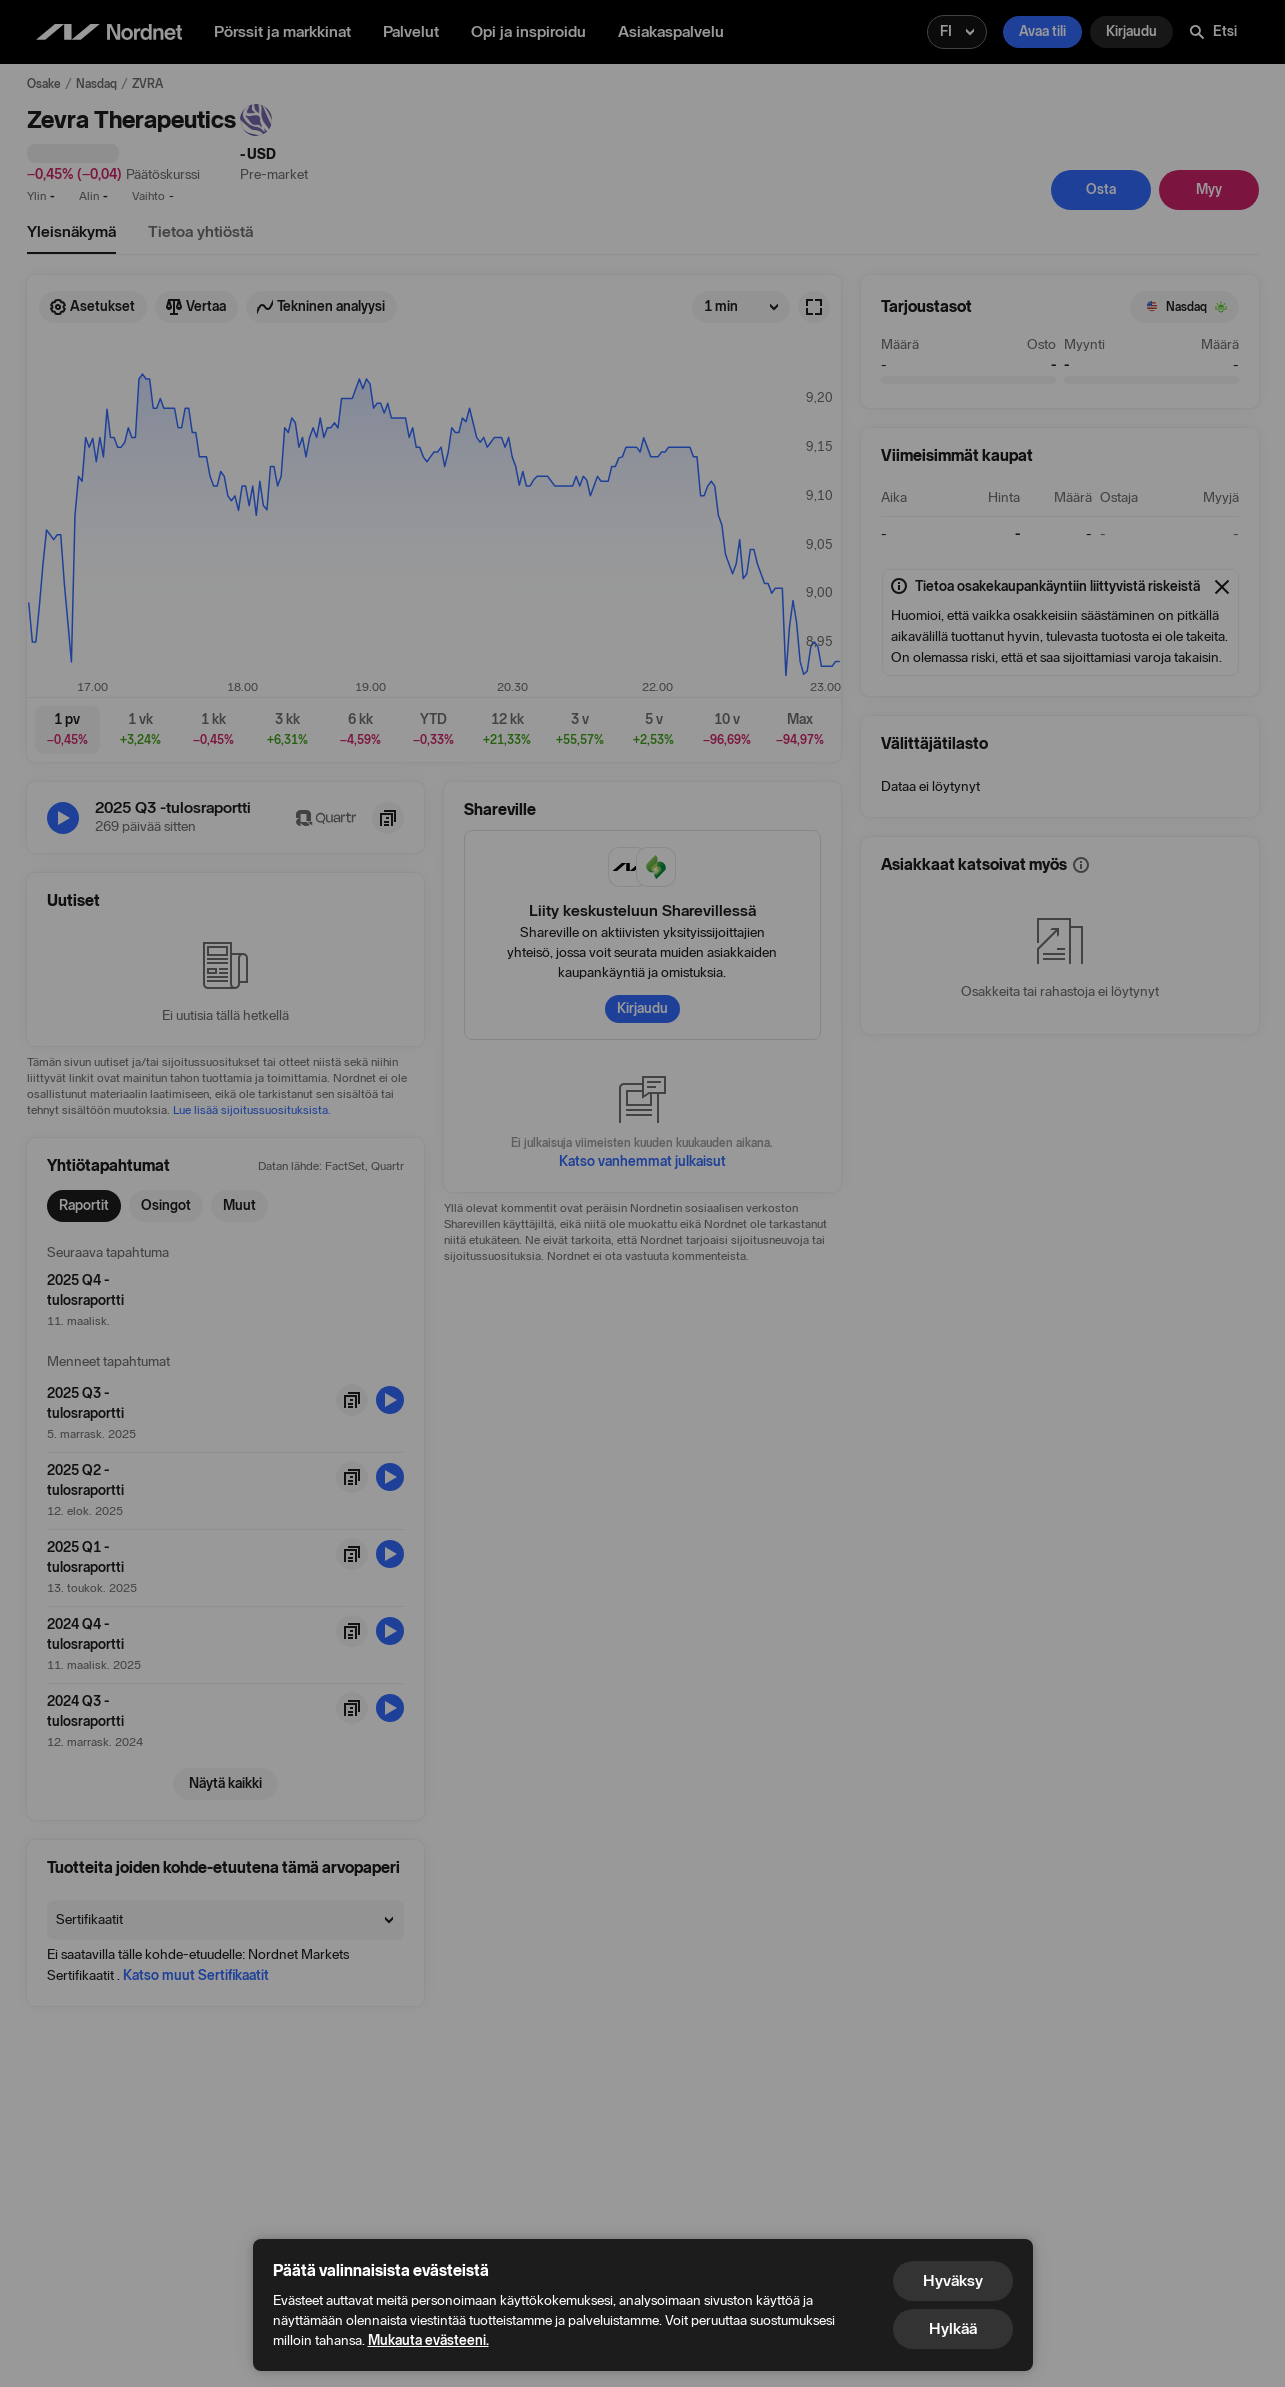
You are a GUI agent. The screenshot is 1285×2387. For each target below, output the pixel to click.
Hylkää (953, 2328)
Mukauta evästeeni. (428, 2340)
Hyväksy (953, 2280)
